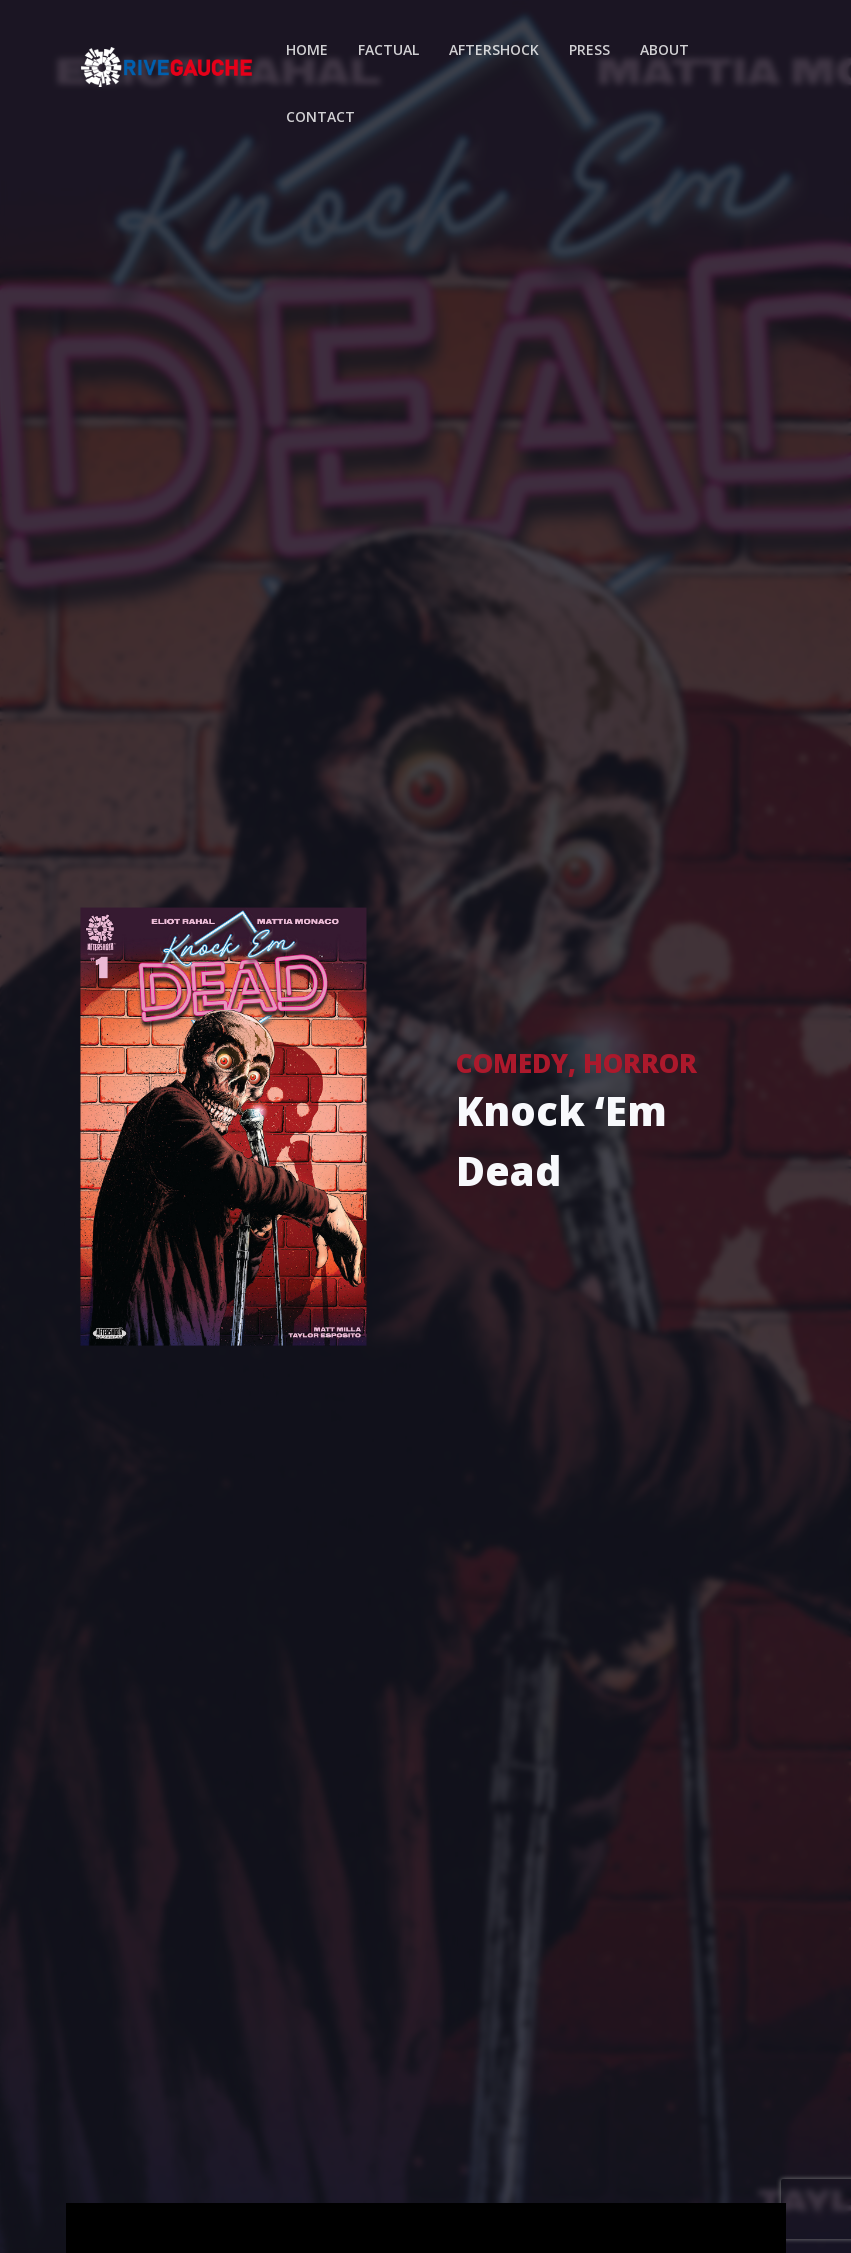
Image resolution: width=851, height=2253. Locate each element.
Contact (320, 116)
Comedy (512, 1062)
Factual (388, 49)
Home (307, 49)
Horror (640, 1062)
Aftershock (494, 49)
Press (589, 49)
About (664, 49)
